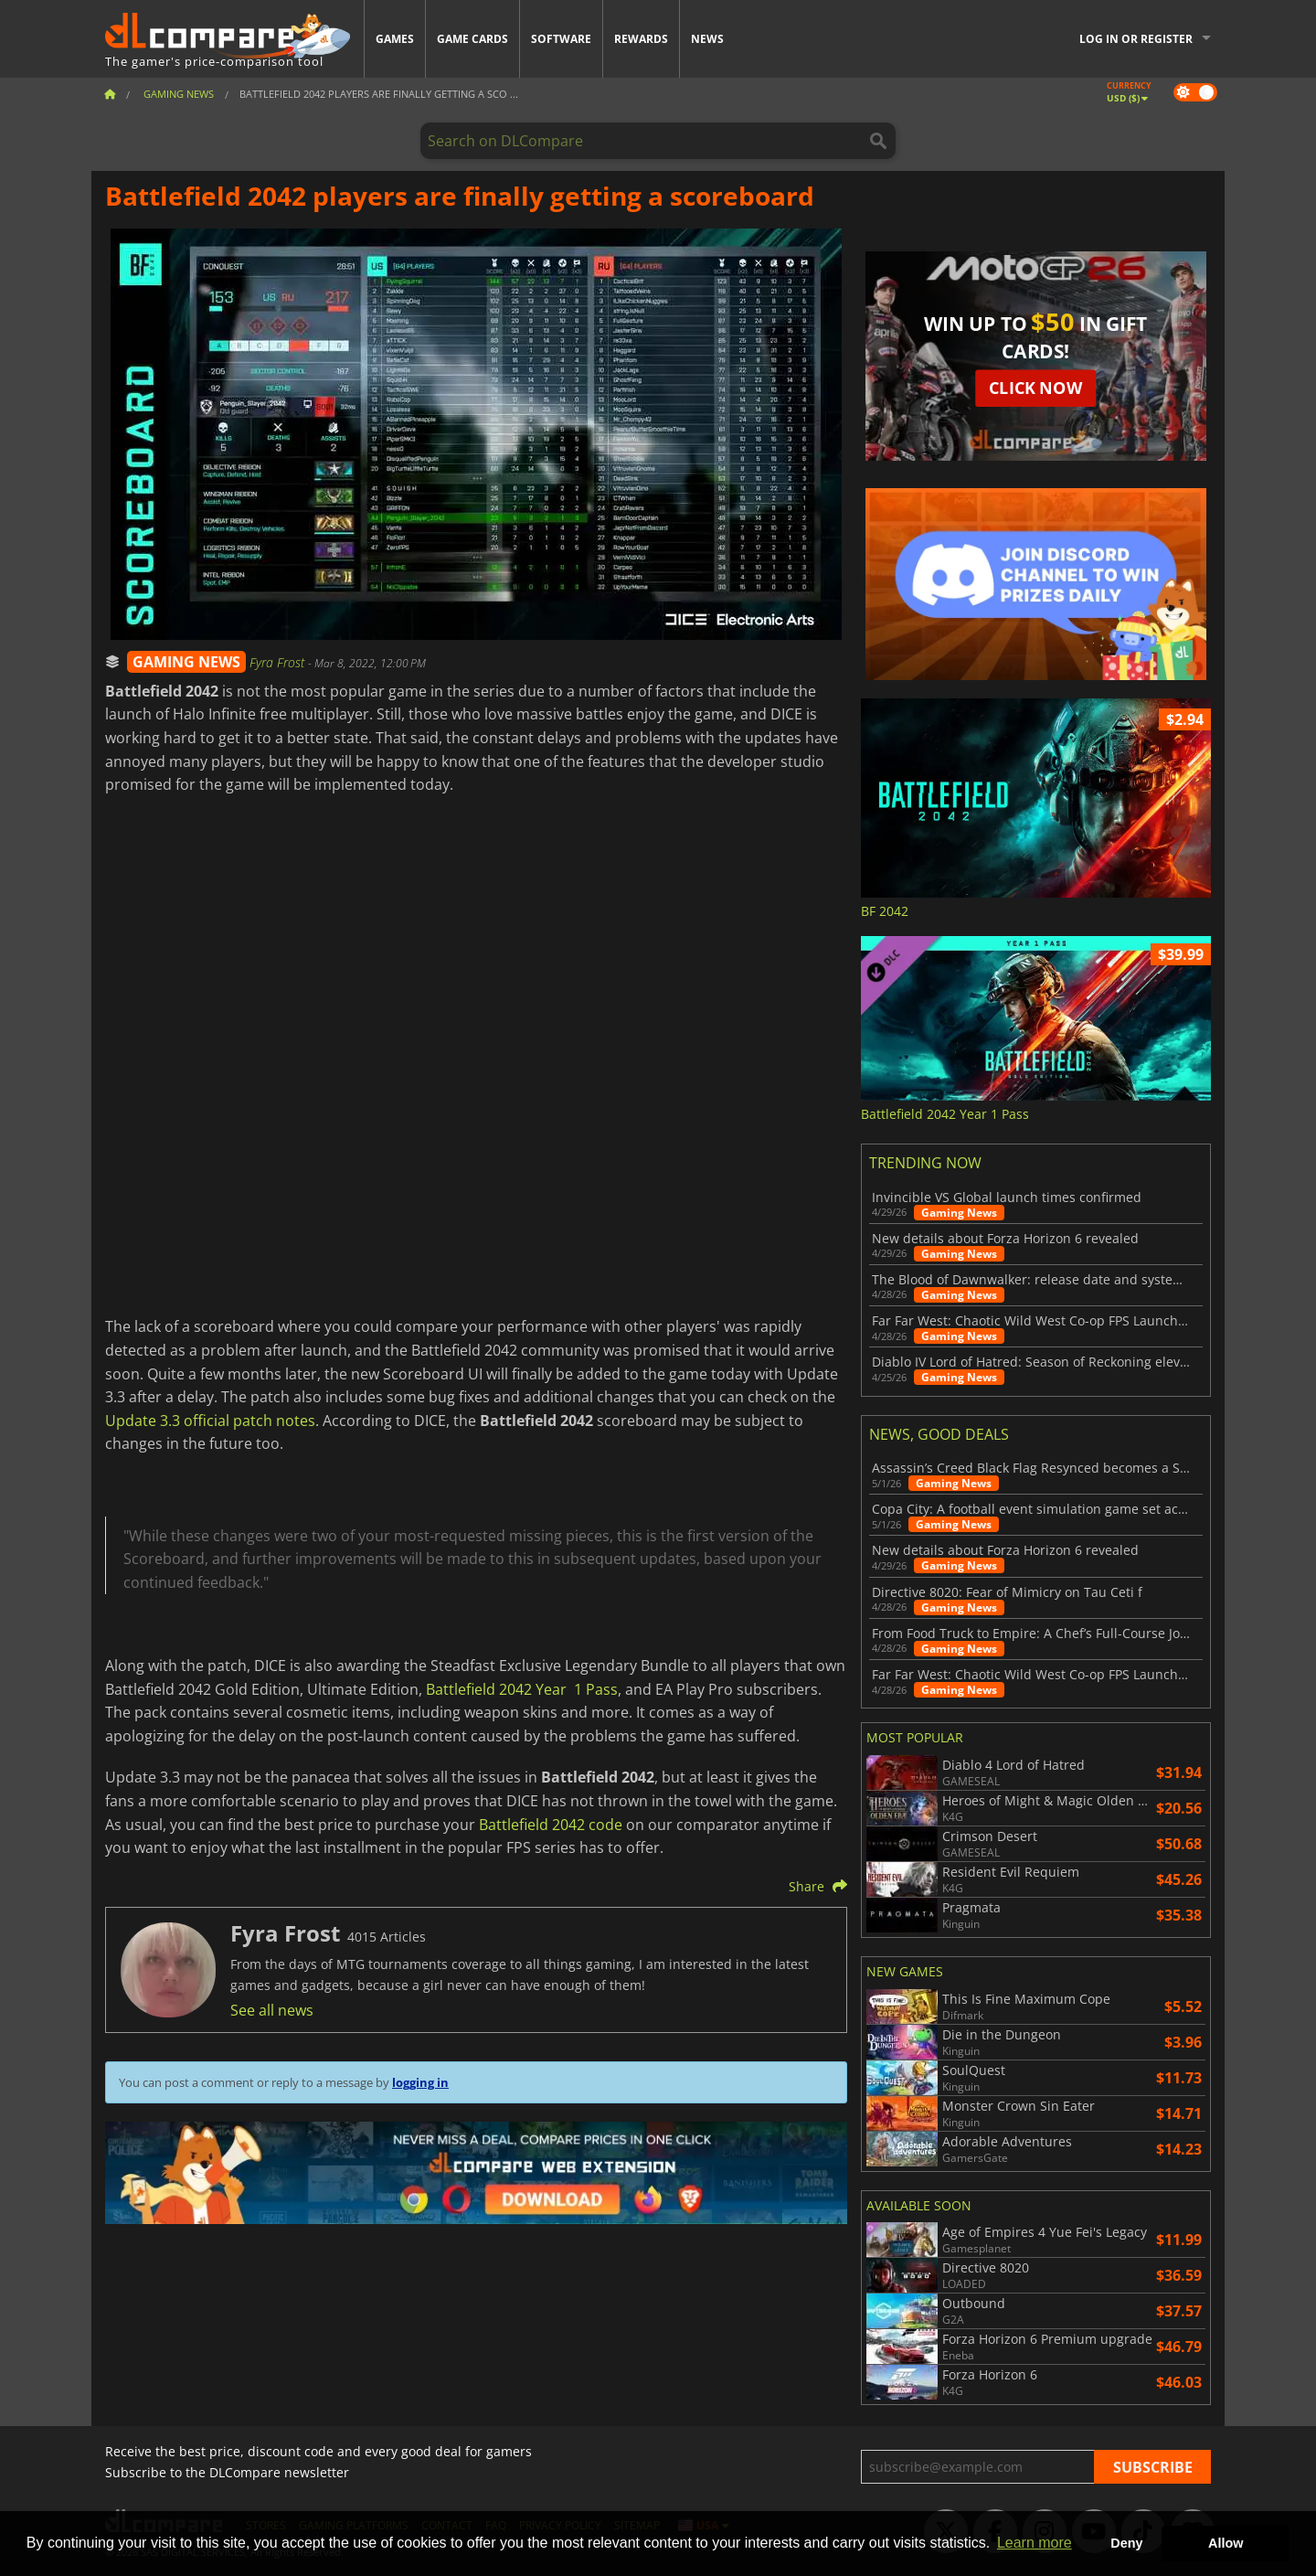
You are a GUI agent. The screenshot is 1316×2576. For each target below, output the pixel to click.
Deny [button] (1126, 2543)
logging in (420, 2082)
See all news (271, 2010)
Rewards (641, 39)
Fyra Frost (278, 662)
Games (395, 39)
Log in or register (1136, 39)
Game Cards (472, 39)
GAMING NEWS (186, 662)
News (707, 39)
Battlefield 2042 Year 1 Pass (522, 1689)
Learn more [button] (1034, 2542)
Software (561, 39)
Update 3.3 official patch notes (210, 1420)
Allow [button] (1225, 2543)
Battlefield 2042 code (550, 1825)
